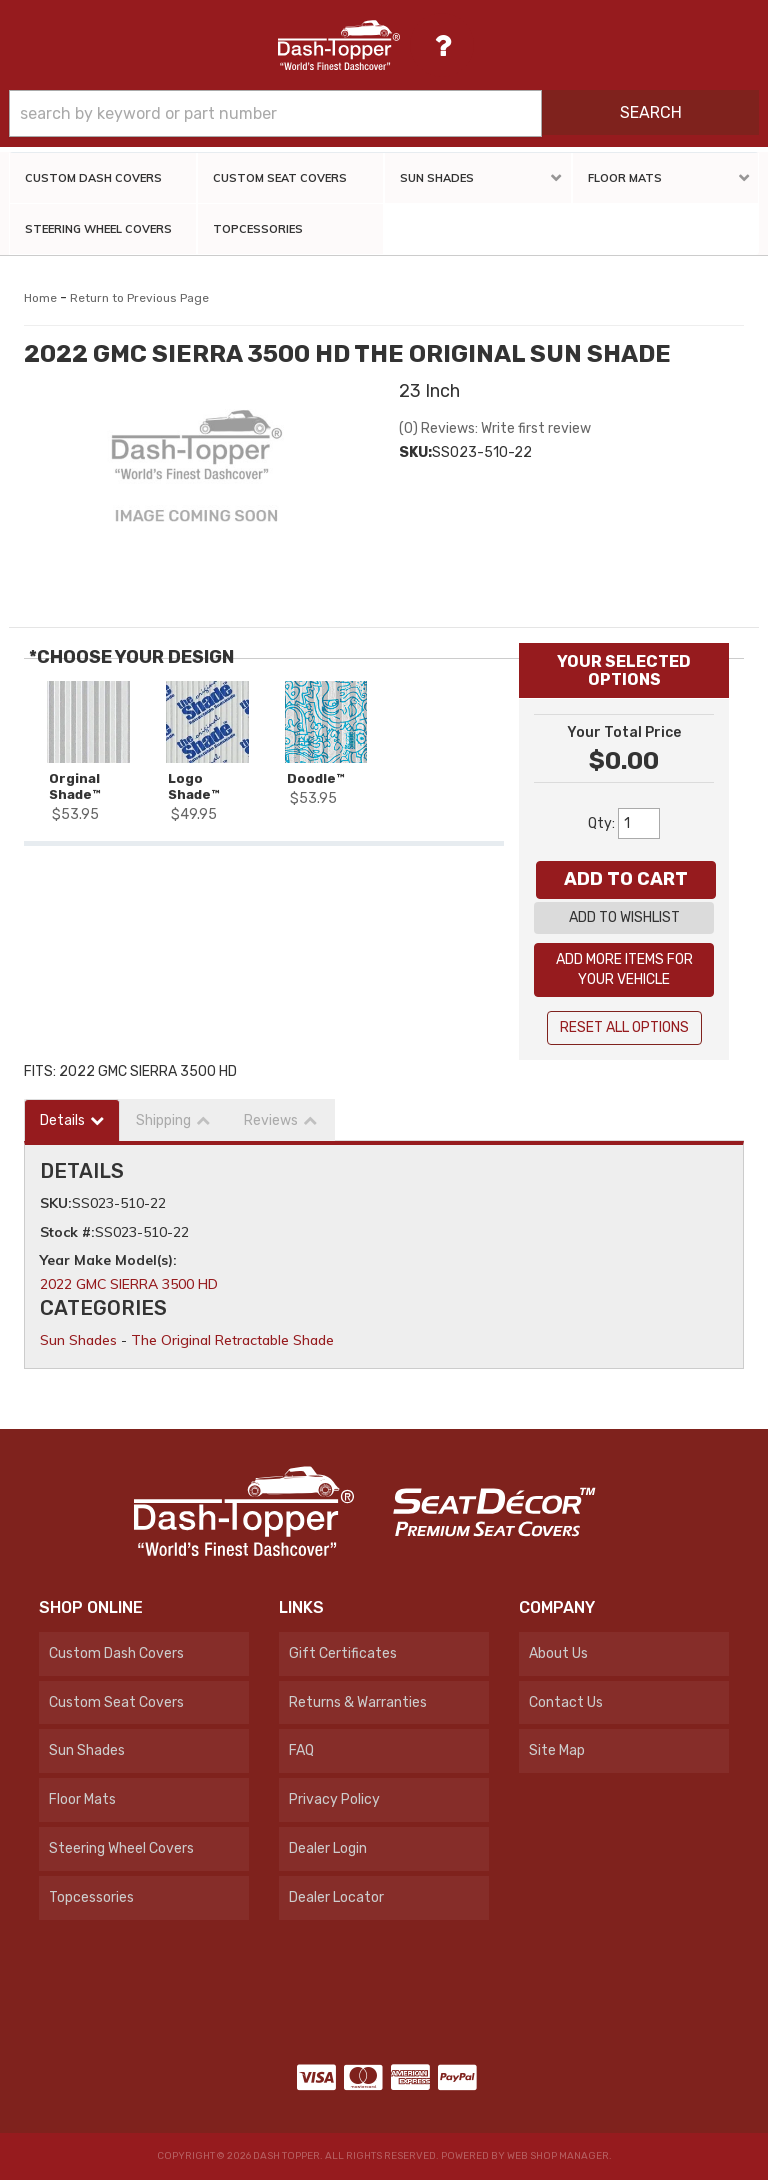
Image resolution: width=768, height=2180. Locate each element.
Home (40, 298)
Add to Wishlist (624, 917)
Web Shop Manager (558, 2156)
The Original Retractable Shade (232, 1340)
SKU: (415, 452)
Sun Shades (78, 1340)
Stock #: (67, 1232)
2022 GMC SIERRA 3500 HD (129, 1284)
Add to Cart (626, 879)
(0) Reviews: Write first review (495, 428)
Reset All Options (624, 1027)
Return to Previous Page (139, 298)
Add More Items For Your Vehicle (624, 969)
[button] (384, 113)
